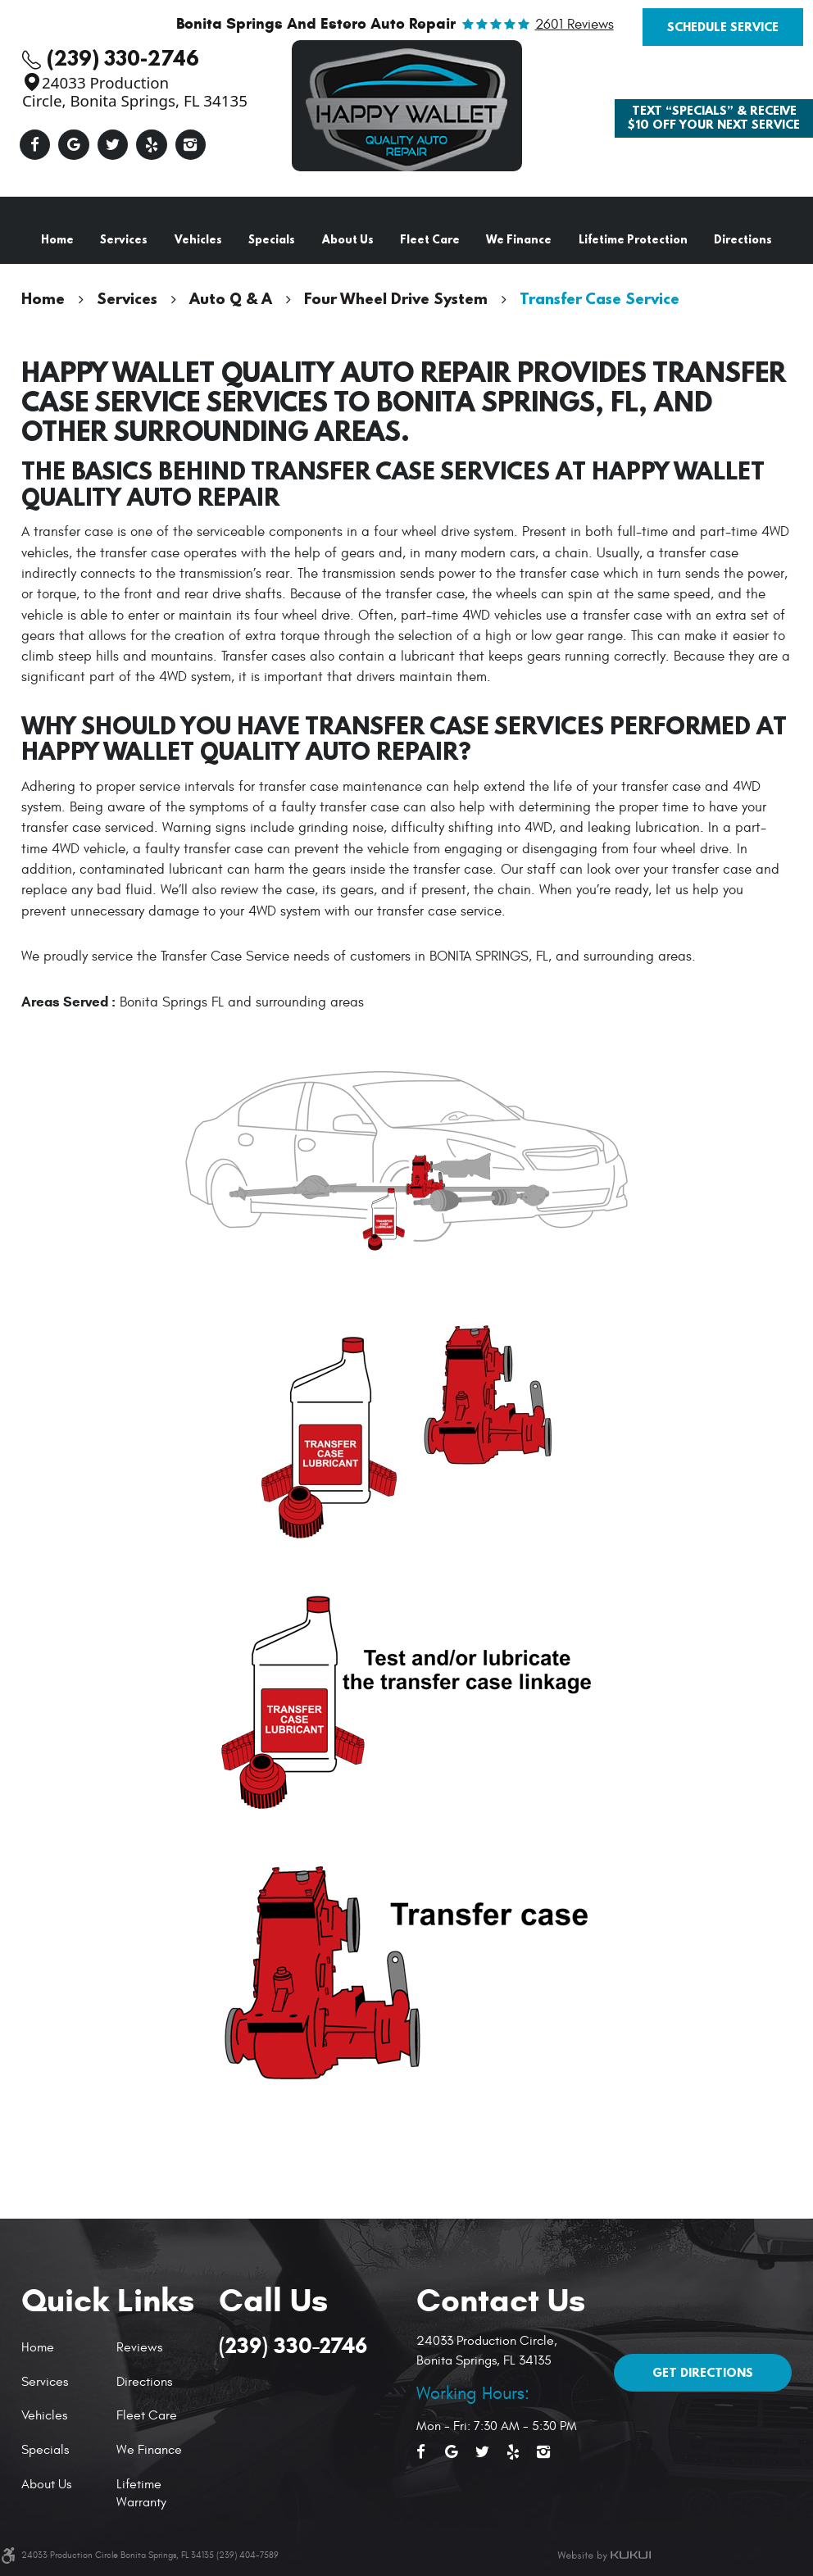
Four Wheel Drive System (396, 298)
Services (124, 239)
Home (57, 239)
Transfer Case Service (599, 298)
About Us (348, 239)
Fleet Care (430, 239)
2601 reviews (574, 25)
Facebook (35, 145)
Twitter (113, 145)
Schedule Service (723, 26)
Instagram (191, 145)
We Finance (519, 239)
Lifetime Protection (633, 239)
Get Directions (702, 2372)
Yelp (151, 145)
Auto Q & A (230, 298)
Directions (743, 239)
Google (73, 145)
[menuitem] (57, 239)
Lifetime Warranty (141, 2493)
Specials (271, 239)
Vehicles (198, 239)
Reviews (139, 2347)
